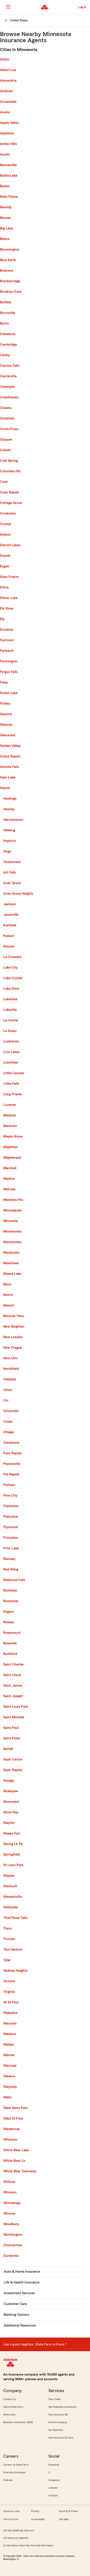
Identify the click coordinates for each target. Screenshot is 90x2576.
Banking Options (16, 2314)
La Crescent (12, 957)
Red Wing (10, 1569)
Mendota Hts (13, 1200)
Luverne (9, 1105)
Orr (6, 1400)
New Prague (12, 1347)
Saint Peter (11, 1738)
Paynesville (11, 1464)
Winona (9, 2213)
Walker (8, 2044)
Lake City (10, 967)
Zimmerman (12, 2245)
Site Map (64, 2519)
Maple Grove (13, 1136)
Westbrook (11, 2129)
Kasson (8, 936)
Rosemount (12, 1632)
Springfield (11, 1854)
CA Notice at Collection (15, 2538)
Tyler (7, 1960)
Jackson (9, 904)
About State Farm (13, 2407)
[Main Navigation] (8, 6)
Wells (7, 2097)
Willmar (9, 2182)
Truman (9, 1939)
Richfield (10, 1590)
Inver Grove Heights (18, 893)
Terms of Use (10, 2519)
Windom (9, 2192)
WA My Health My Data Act (18, 2530)
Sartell (8, 1749)
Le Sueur (10, 1031)
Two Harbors (13, 1949)
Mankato (10, 1126)
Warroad (9, 2065)
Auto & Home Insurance (22, 2271)
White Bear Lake (16, 2150)
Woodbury (11, 2224)
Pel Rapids (11, 1474)
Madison (9, 1115)
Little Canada (13, 1073)
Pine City (10, 1495)
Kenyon (9, 946)
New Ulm (10, 1358)
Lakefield (10, 999)
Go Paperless (55, 2430)
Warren (9, 2055)
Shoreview (11, 1801)
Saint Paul (11, 1728)
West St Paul (13, 2118)
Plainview (10, 1516)
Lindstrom (11, 1041)
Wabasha (10, 2013)
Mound (8, 1305)
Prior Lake (11, 1548)
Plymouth (10, 1527)
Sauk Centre (12, 1759)
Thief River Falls (15, 1918)
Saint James (12, 1685)
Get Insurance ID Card (60, 2437)
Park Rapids (12, 1453)
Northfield (11, 1368)
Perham (9, 1485)
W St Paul (11, 2002)
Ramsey (9, 1559)
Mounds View (13, 1316)
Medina (9, 1178)
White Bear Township (19, 2171)
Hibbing (9, 830)
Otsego (8, 1432)
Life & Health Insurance (21, 2282)
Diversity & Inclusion (14, 2472)
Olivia (7, 1390)
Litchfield (10, 1062)
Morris (8, 1295)
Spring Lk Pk (13, 1844)
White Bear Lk (14, 2160)
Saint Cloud (12, 1675)
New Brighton (13, 1326)
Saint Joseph (13, 1696)
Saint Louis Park (15, 1706)
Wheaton (10, 2139)
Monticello (11, 1252)
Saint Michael (13, 1717)
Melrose (9, 1189)
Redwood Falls (14, 1580)
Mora (7, 1284)
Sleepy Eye (11, 1833)
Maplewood (12, 1157)
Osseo (7, 1421)
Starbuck (10, 1886)
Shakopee (10, 1791)
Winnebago (12, 2203)
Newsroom (9, 2414)
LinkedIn (53, 2487)
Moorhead (11, 1263)
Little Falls (11, 1083)
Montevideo (12, 1242)
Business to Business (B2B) (18, 2422)
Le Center (10, 1020)
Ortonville (10, 1411)
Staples (8, 1875)
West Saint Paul (15, 2108)
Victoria (9, 1981)
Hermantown (13, 819)
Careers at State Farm (15, 2464)
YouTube (53, 2495)
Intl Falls (9, 872)
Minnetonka (12, 1231)
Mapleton (10, 1147)
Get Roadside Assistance (62, 2407)
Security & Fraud (68, 2511)
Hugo (7, 851)
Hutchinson (12, 862)
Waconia (9, 2023)
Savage (8, 1780)
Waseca (9, 2076)
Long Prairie (12, 1094)
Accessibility (38, 2519)
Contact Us (9, 2399)
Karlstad (9, 925)
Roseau (8, 1622)
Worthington (13, 2234)
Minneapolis (12, 1210)
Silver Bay (10, 1812)
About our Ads (11, 2511)
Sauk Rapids (12, 1770)
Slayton (9, 1823)
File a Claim (54, 2399)
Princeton (10, 1537)
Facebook (53, 2464)
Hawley (9, 809)
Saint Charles (13, 1664)
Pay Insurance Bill (58, 2414)
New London (13, 1337)
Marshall (9, 1168)
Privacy (35, 2511)
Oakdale (9, 1379)
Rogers (8, 1611)
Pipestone (10, 1506)
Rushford (10, 1654)
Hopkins (9, 841)
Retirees (8, 2480)
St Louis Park (13, 1865)
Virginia (9, 1991)
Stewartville (12, 1896)
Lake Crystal (12, 978)
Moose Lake (12, 1273)
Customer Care (15, 2304)
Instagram (54, 2480)
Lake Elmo (11, 988)
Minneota (10, 1221)
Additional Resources (20, 2325)
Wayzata (10, 2087)
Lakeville (10, 1009)
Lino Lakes (11, 1052)
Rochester (11, 1601)
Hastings (9, 798)
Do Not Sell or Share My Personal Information (28, 2545)
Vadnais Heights (15, 1970)
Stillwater (10, 1907)
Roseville (10, 1643)
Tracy (7, 1928)
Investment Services (19, 2293)
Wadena (9, 2034)
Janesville (10, 914)
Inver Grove (12, 883)
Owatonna (11, 1442)
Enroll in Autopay (57, 2422)
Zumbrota (11, 2255)
